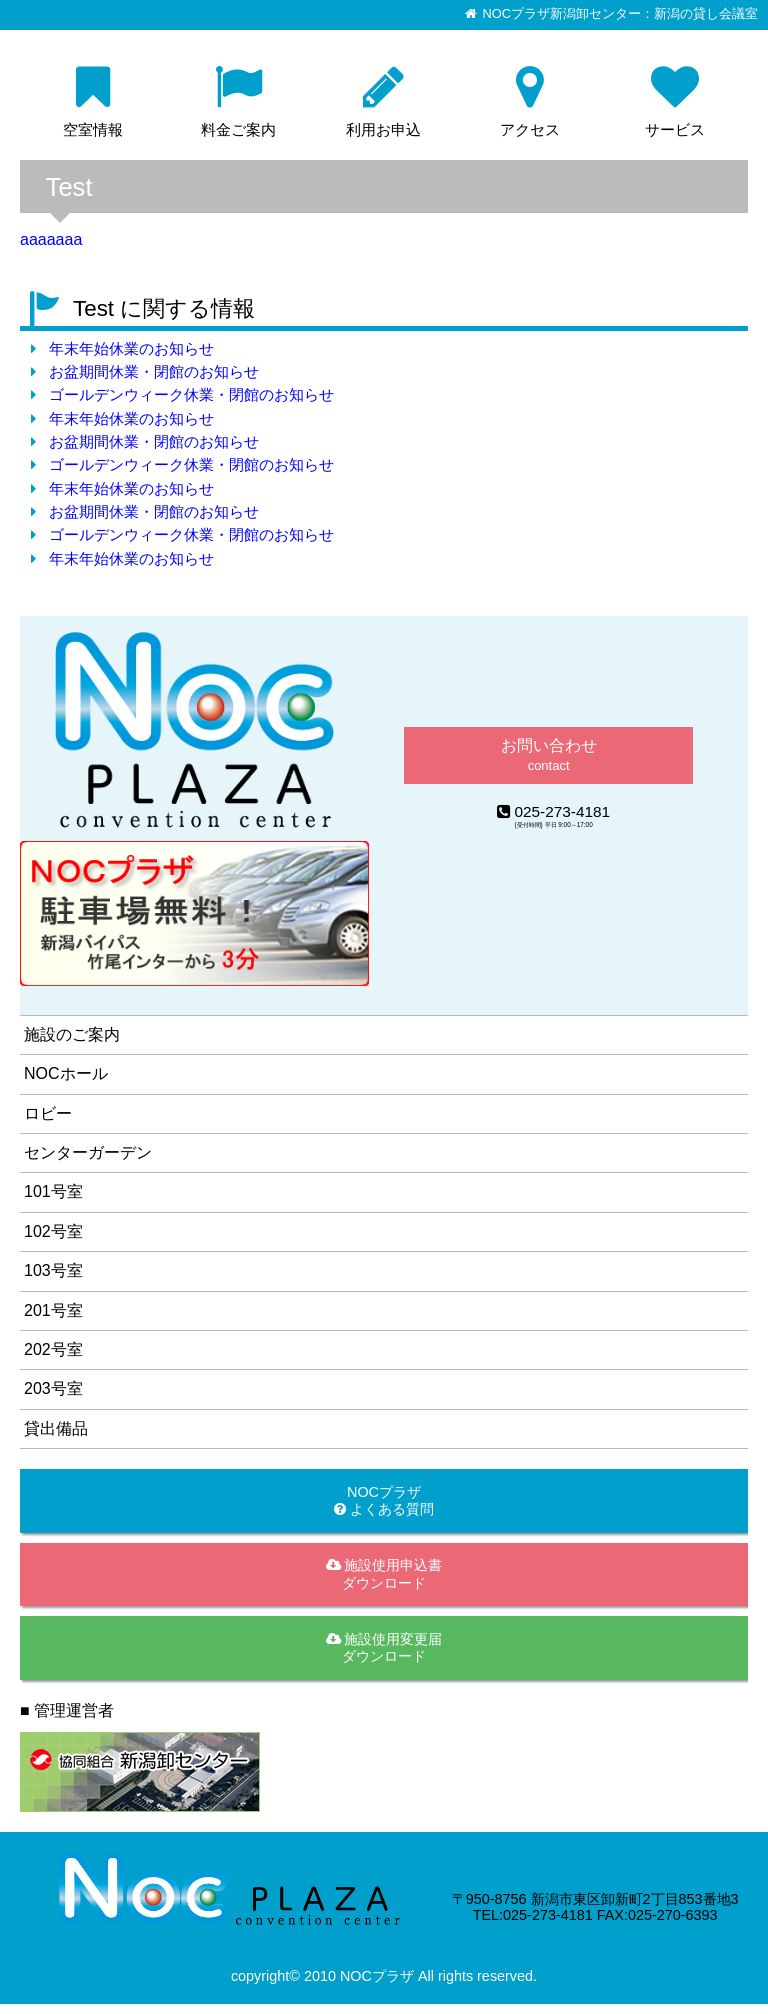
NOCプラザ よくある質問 (384, 1500)
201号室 (53, 1310)
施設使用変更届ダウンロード (384, 1647)
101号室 (53, 1191)
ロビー (48, 1113)
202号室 (53, 1349)
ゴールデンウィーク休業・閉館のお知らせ (191, 394)
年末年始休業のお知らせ (131, 348)
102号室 (53, 1231)
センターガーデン (88, 1152)
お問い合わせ (549, 754)
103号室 (53, 1270)
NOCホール (66, 1073)
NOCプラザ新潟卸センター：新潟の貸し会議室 (620, 14)
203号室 (53, 1388)
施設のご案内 (72, 1034)
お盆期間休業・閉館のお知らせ (154, 371)
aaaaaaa (51, 239)
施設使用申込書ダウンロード (384, 1573)
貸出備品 (56, 1428)
